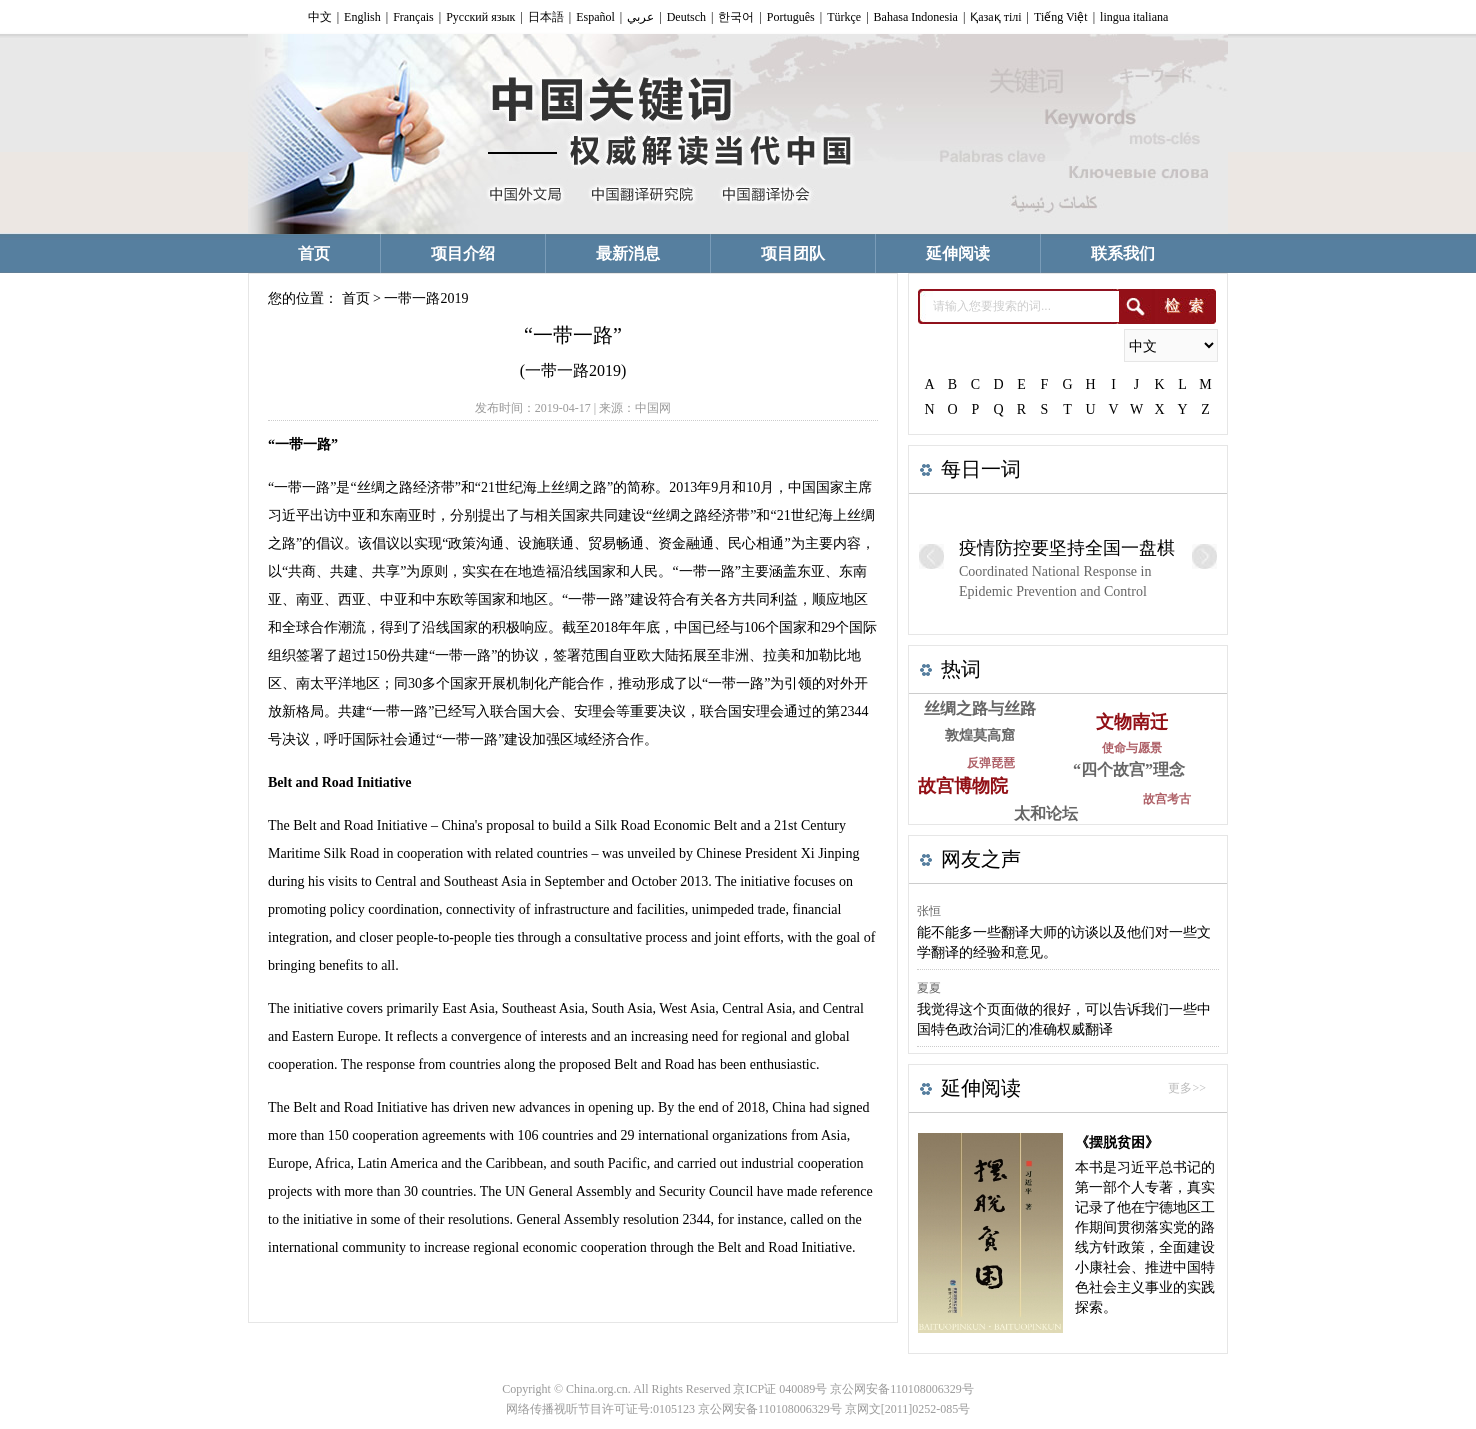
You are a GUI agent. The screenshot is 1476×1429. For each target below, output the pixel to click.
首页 (356, 298)
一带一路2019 (426, 298)
